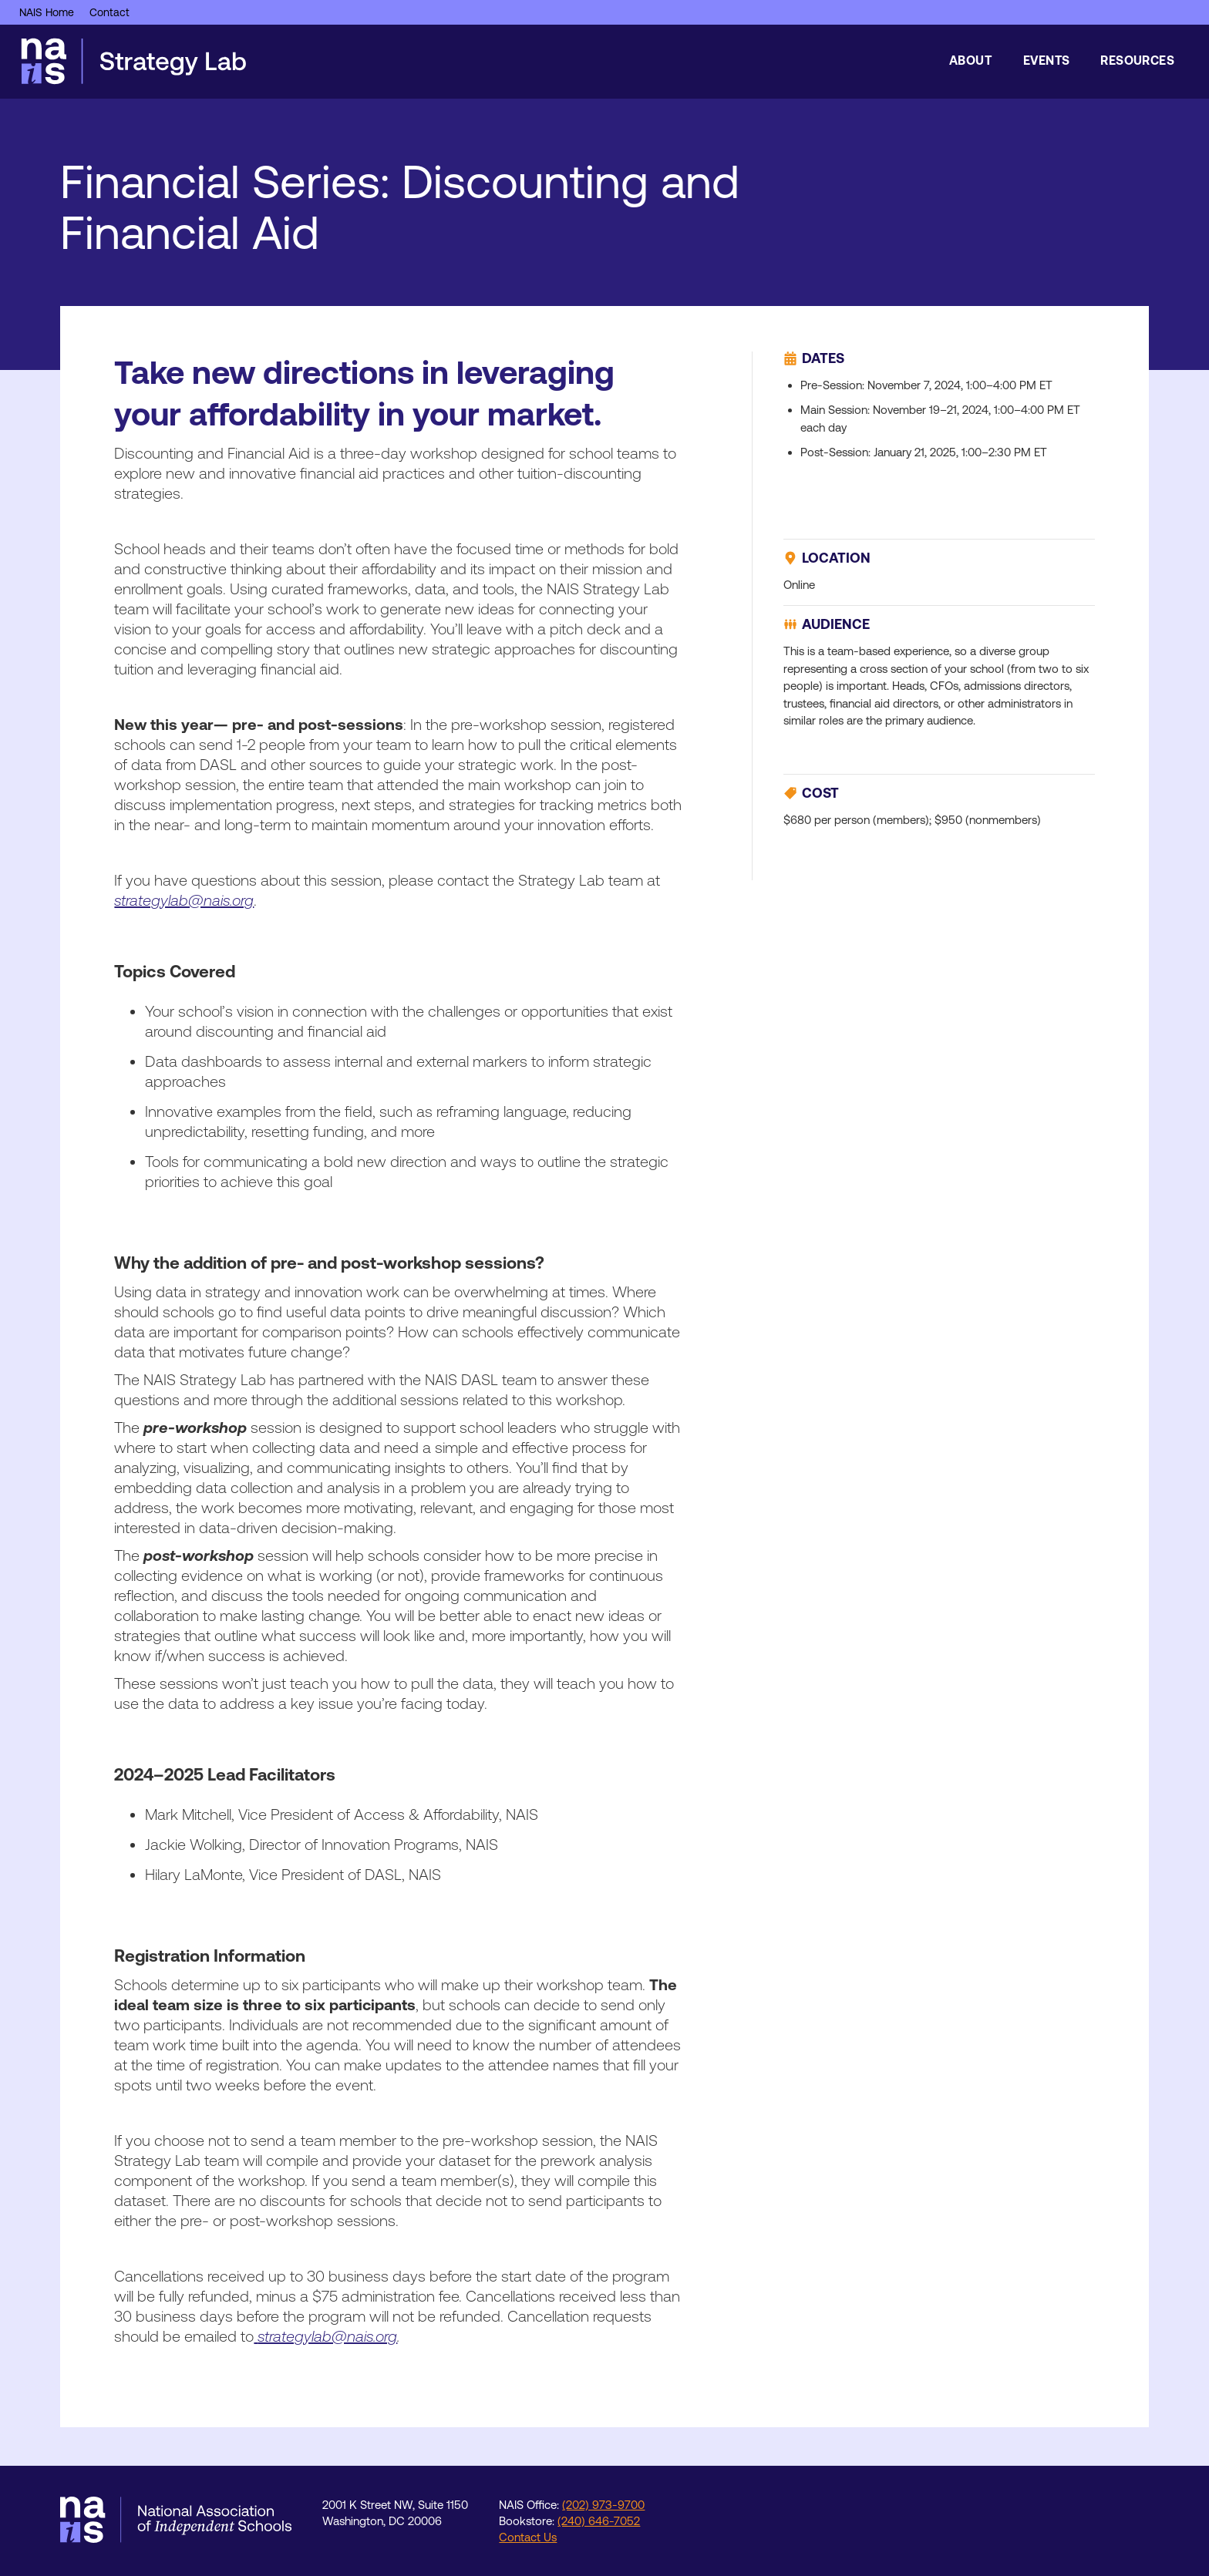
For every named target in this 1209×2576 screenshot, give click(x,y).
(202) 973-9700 (603, 2504)
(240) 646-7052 (598, 2520)
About (970, 60)
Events (1046, 60)
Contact (109, 12)
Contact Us (528, 2537)
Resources (1137, 60)
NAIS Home (46, 12)
